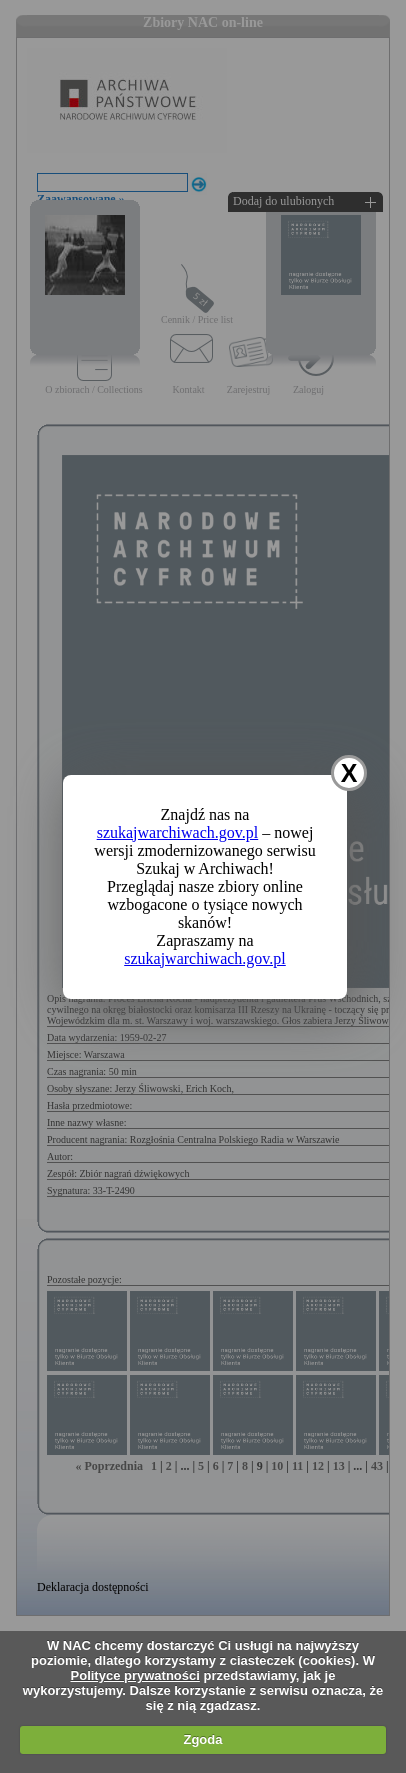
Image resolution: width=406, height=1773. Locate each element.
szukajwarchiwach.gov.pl (178, 832)
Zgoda (202, 1739)
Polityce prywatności (135, 1675)
